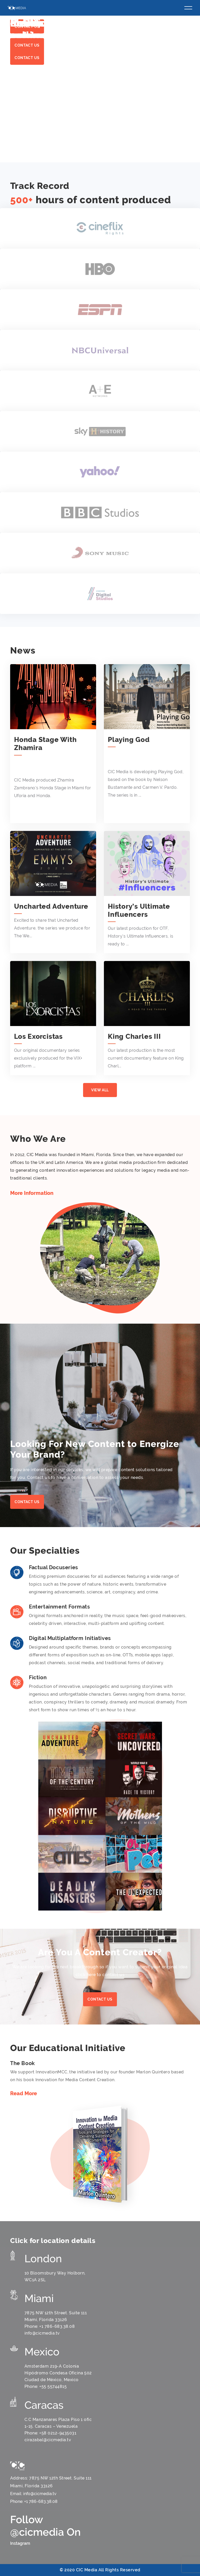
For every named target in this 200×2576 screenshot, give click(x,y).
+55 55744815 (53, 2386)
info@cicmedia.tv (42, 2333)
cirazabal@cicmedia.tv (47, 2439)
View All (100, 1090)
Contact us (27, 58)
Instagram (20, 2543)
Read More (23, 2094)
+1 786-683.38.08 (57, 2326)
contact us (100, 1999)
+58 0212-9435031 (57, 2433)
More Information (31, 1193)
